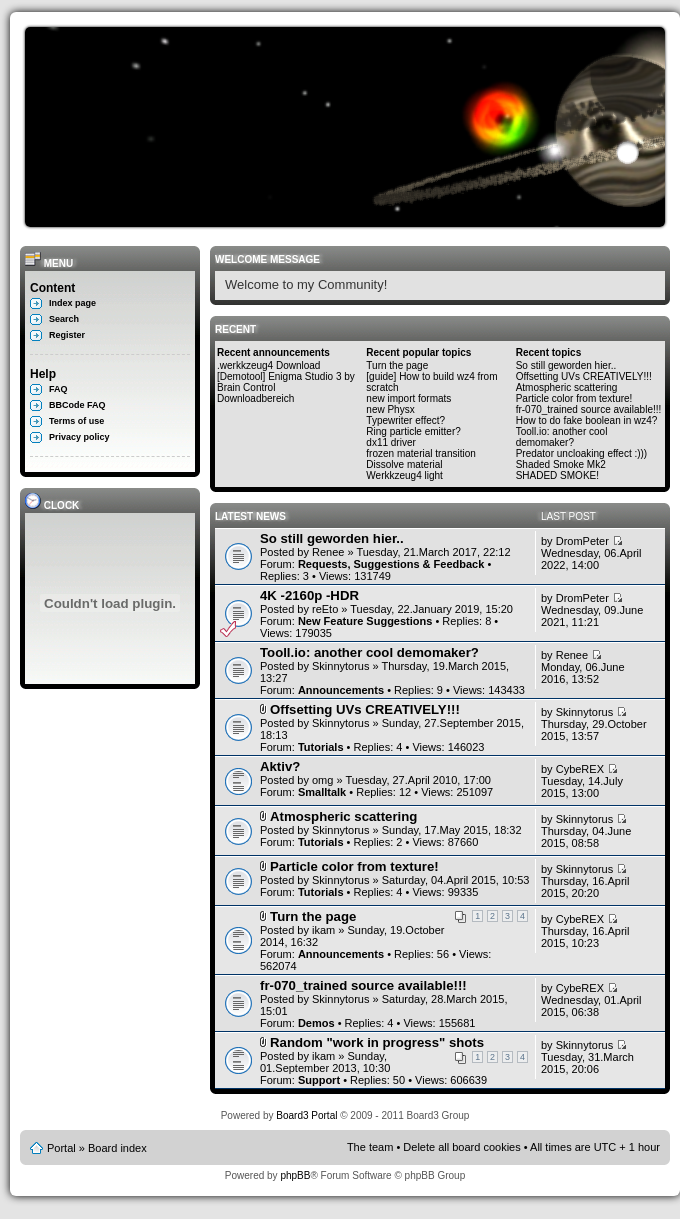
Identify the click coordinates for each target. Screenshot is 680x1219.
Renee (328, 552)
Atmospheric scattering (567, 387)
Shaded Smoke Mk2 (561, 464)
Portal (61, 1148)
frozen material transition (421, 453)
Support (319, 1080)
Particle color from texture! (574, 398)
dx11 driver (390, 442)
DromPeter (582, 541)
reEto (325, 609)
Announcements (341, 690)
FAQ (58, 389)
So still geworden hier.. (566, 365)
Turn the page (397, 365)
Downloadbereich (255, 398)
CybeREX (580, 769)
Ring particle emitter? (413, 431)
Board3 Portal (306, 1115)
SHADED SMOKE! (557, 475)
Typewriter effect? (405, 420)
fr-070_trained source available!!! (589, 409)
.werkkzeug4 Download (268, 365)
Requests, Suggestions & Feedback (391, 564)
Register (67, 335)
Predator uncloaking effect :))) (582, 453)
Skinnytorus (340, 666)
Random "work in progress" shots (377, 1042)
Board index (117, 1148)
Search (64, 319)
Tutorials (321, 747)
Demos (316, 1023)
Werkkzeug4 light (404, 475)
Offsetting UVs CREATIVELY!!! (584, 376)
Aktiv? (280, 766)
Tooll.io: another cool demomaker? (562, 437)
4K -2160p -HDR (309, 595)
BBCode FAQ (77, 405)
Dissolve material (404, 464)
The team (370, 1147)
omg (322, 780)
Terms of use (76, 421)
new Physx (390, 409)
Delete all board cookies (461, 1147)
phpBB (295, 1175)
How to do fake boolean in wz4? (587, 420)
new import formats (408, 398)
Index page (72, 303)
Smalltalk (322, 792)
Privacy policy (79, 437)
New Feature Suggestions (365, 621)
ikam (323, 930)
